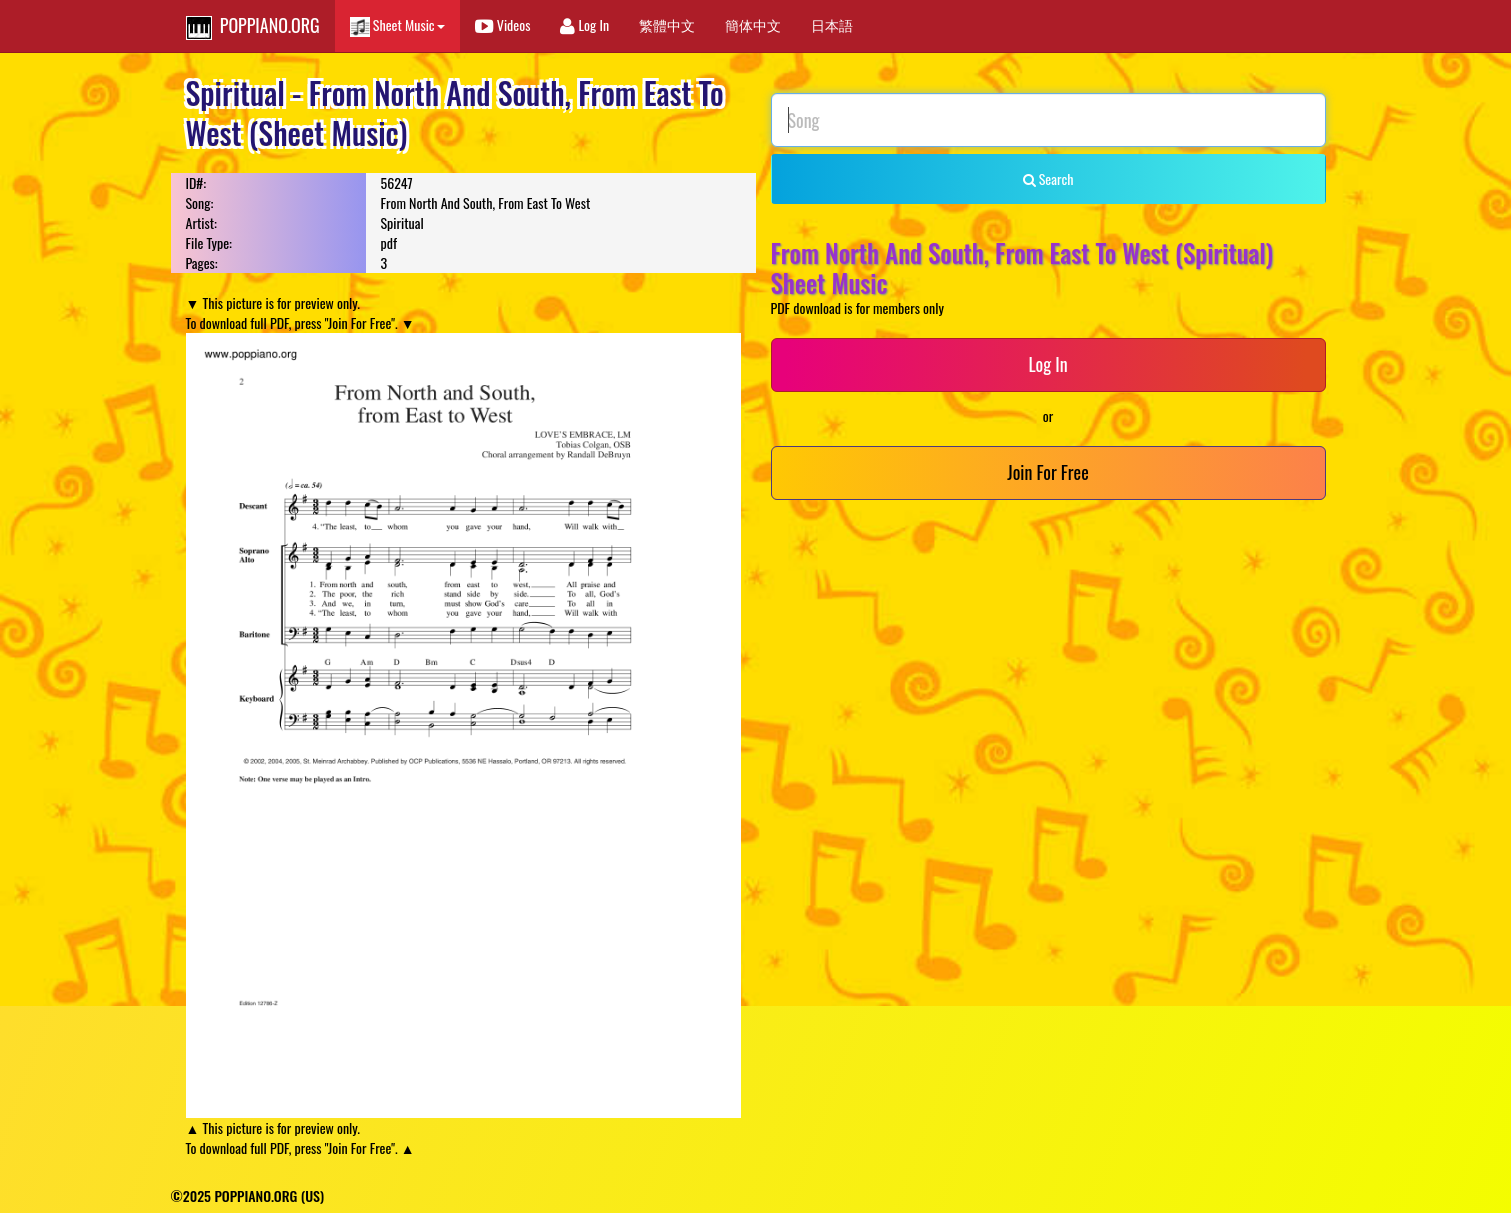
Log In (584, 24)
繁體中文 (667, 24)
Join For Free (1047, 472)
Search (1048, 178)
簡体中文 (753, 24)
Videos (503, 24)
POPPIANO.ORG (253, 26)
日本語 (832, 24)
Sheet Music (397, 25)
